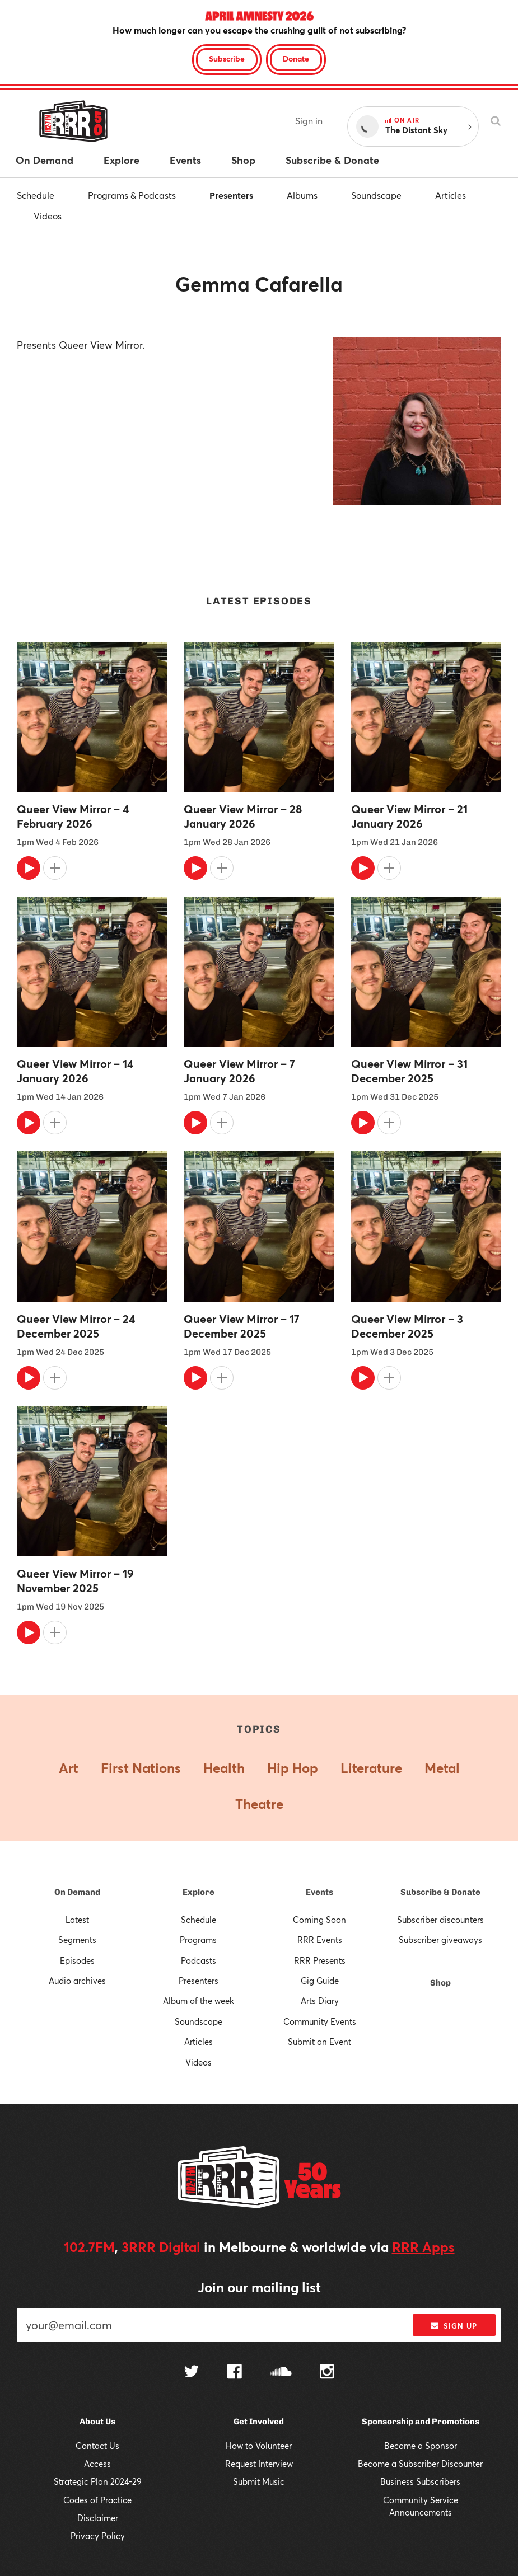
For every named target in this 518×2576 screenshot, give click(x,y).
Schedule (35, 195)
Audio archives (77, 1980)
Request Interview (259, 2463)
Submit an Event (319, 2041)
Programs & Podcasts (132, 195)
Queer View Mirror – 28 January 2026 (243, 816)
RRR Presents (320, 1960)
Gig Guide (320, 1980)
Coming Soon (319, 1919)
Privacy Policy (98, 2535)
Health (224, 1768)
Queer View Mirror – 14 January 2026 (75, 1071)
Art (68, 1768)
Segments (77, 1939)
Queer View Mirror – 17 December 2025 (242, 1326)
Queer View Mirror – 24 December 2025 (76, 1326)
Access (97, 2463)
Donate (296, 58)
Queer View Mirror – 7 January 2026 (239, 1071)
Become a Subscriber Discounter (420, 2463)
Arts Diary (320, 2000)
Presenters (231, 195)
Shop (440, 1983)
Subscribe (227, 58)
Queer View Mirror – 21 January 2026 (409, 816)
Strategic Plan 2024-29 (98, 2481)
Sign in (309, 120)
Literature (371, 1768)
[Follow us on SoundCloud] (281, 2372)
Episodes (77, 1960)
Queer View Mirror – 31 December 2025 (409, 1071)
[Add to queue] (55, 868)
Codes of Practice (97, 2499)
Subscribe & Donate (440, 1892)
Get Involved (259, 2422)
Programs (198, 1939)
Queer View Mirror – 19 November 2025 (75, 1581)
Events (319, 1892)
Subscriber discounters (440, 1919)
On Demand (77, 1892)
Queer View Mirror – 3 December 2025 (407, 1326)
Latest (77, 1919)
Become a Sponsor (420, 2445)
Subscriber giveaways (440, 1939)
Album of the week (198, 2000)
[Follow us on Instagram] (327, 2373)
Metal (442, 1768)
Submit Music (258, 2481)
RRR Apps (423, 2247)
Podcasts (198, 1960)
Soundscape (376, 195)
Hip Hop (292, 1768)
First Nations (141, 1768)
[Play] (28, 868)
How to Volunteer (259, 2445)
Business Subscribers (420, 2481)
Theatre (259, 1804)
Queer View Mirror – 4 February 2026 (73, 816)
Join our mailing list (259, 2287)
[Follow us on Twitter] (191, 2372)
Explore (198, 1892)
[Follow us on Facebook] (234, 2373)
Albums (302, 195)
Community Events (319, 2021)
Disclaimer (97, 2517)
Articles (450, 195)
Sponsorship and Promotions (420, 2422)
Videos (48, 216)
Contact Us (97, 2445)
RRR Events (319, 1939)
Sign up (454, 2326)
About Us (97, 2422)
